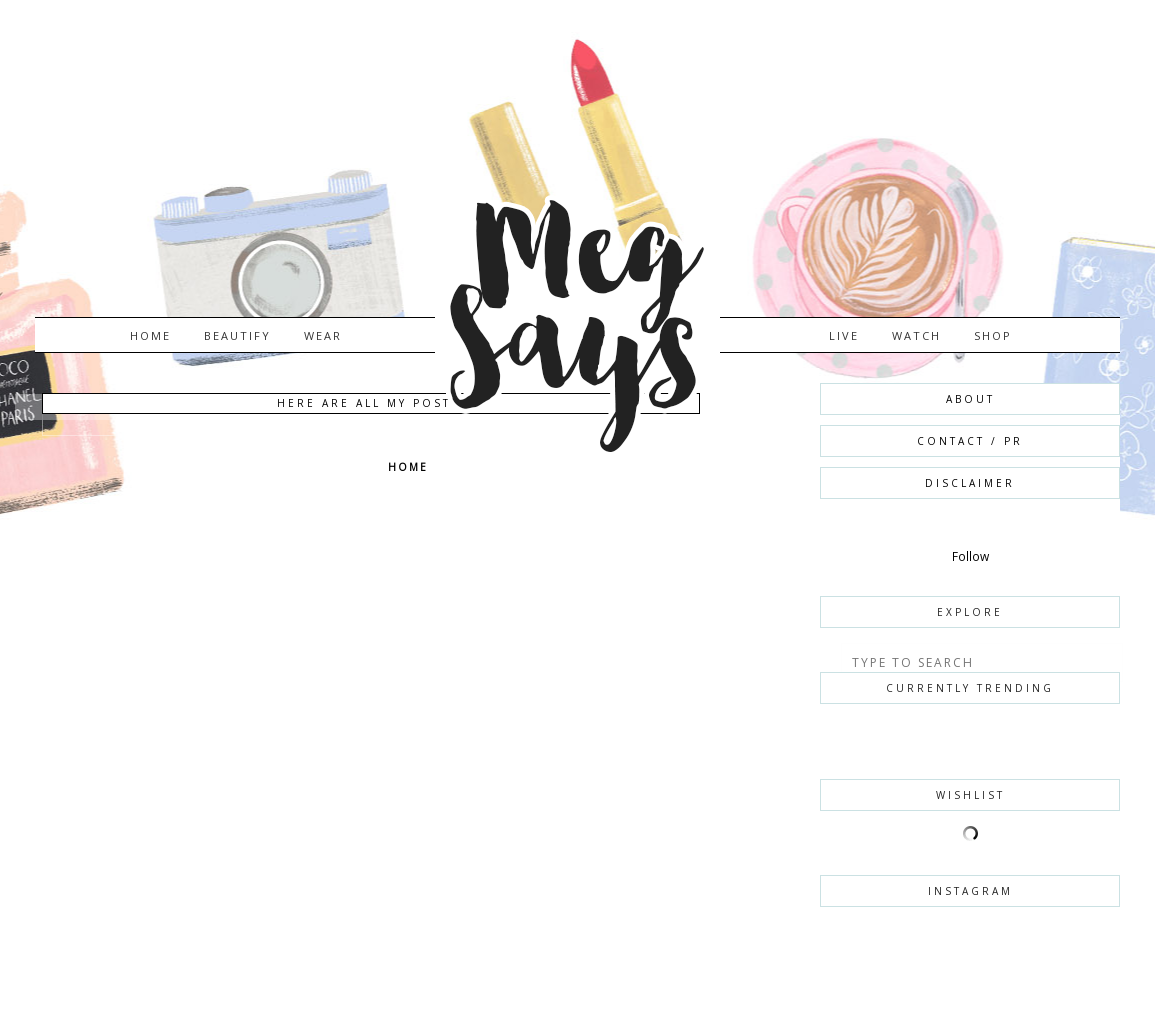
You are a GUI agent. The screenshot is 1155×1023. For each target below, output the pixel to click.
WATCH (916, 335)
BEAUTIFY (237, 335)
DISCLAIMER (970, 483)
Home (150, 335)
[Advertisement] (220, 711)
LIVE (844, 335)
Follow (970, 556)
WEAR (323, 335)
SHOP (993, 335)
